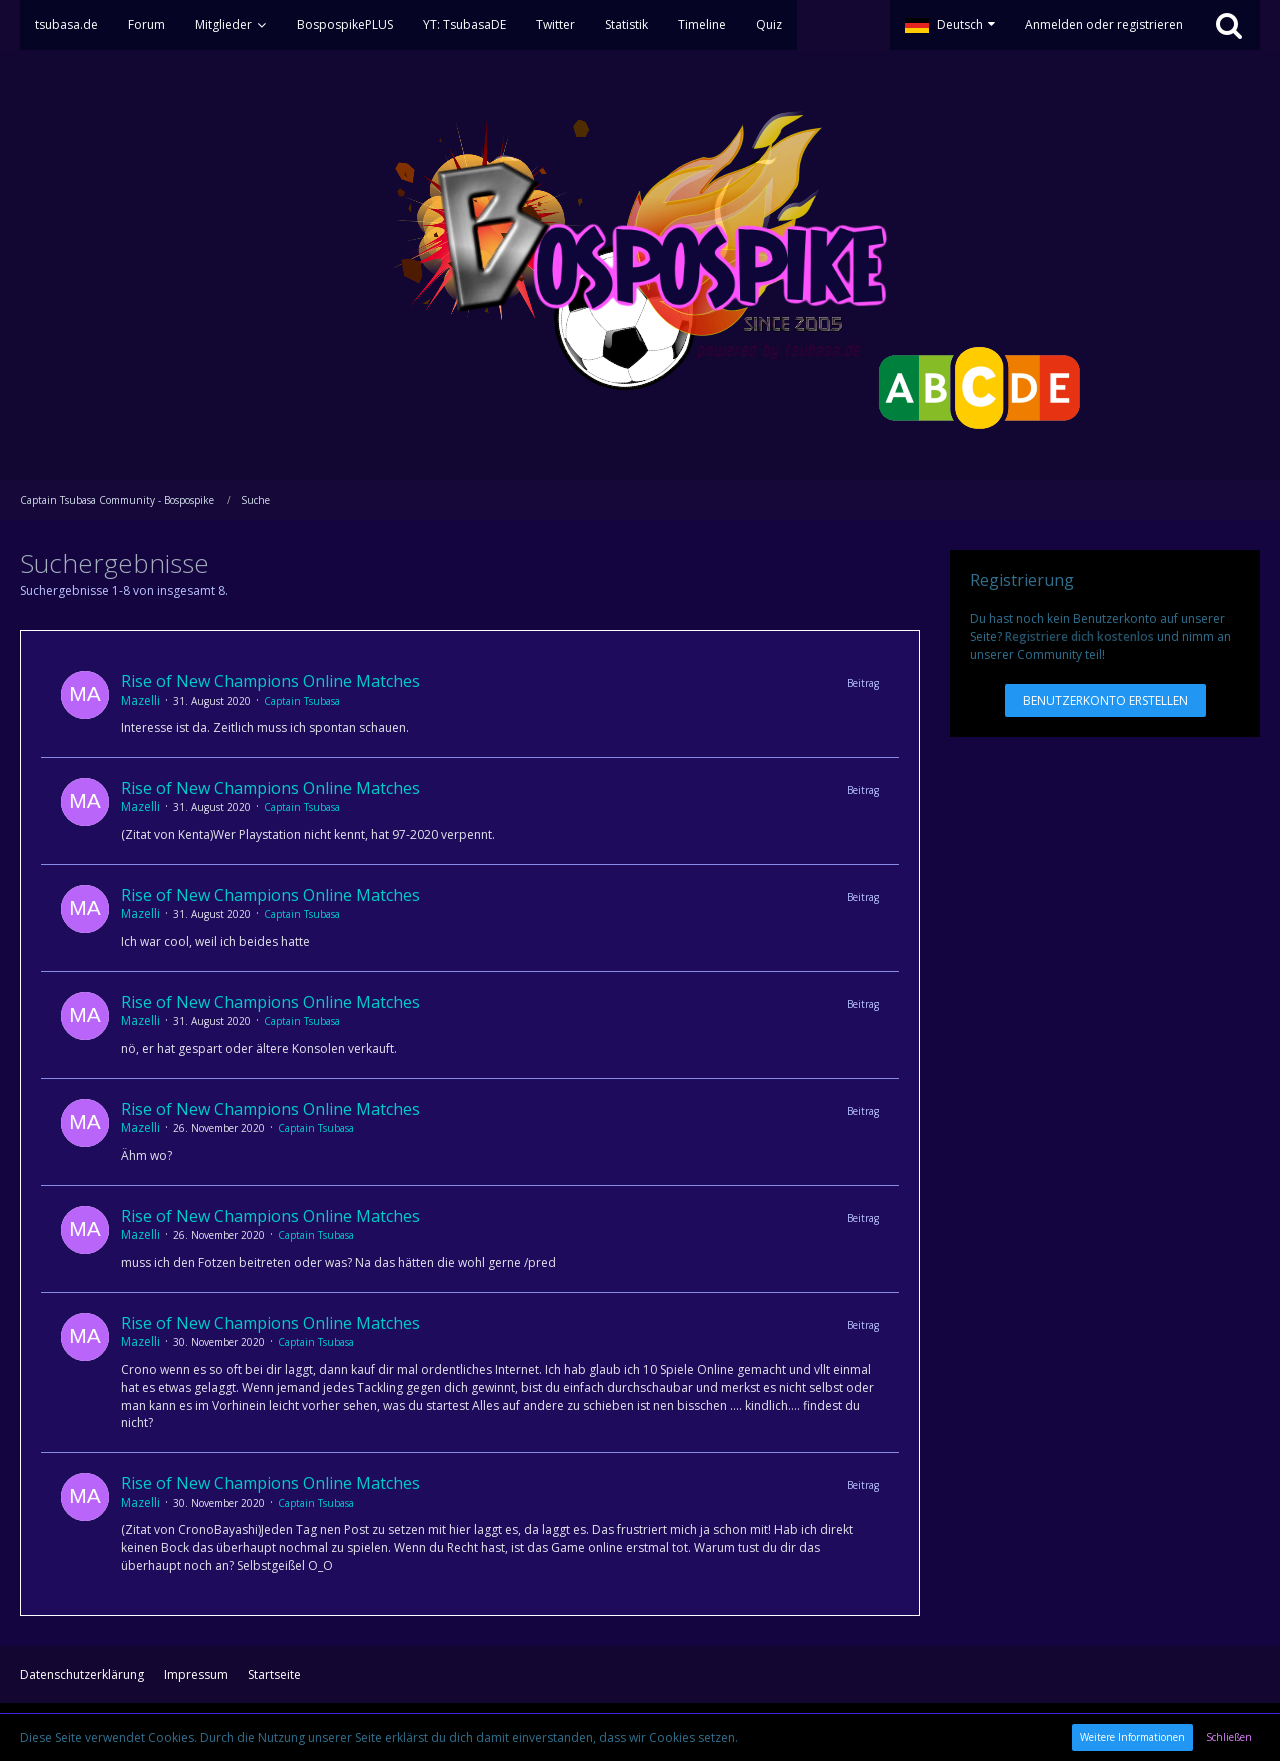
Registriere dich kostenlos (1079, 636)
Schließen (1229, 1737)
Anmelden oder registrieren (1104, 24)
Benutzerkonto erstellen (1105, 700)
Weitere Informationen (1132, 1737)
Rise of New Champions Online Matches (270, 681)
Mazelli (140, 700)
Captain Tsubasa (302, 701)
